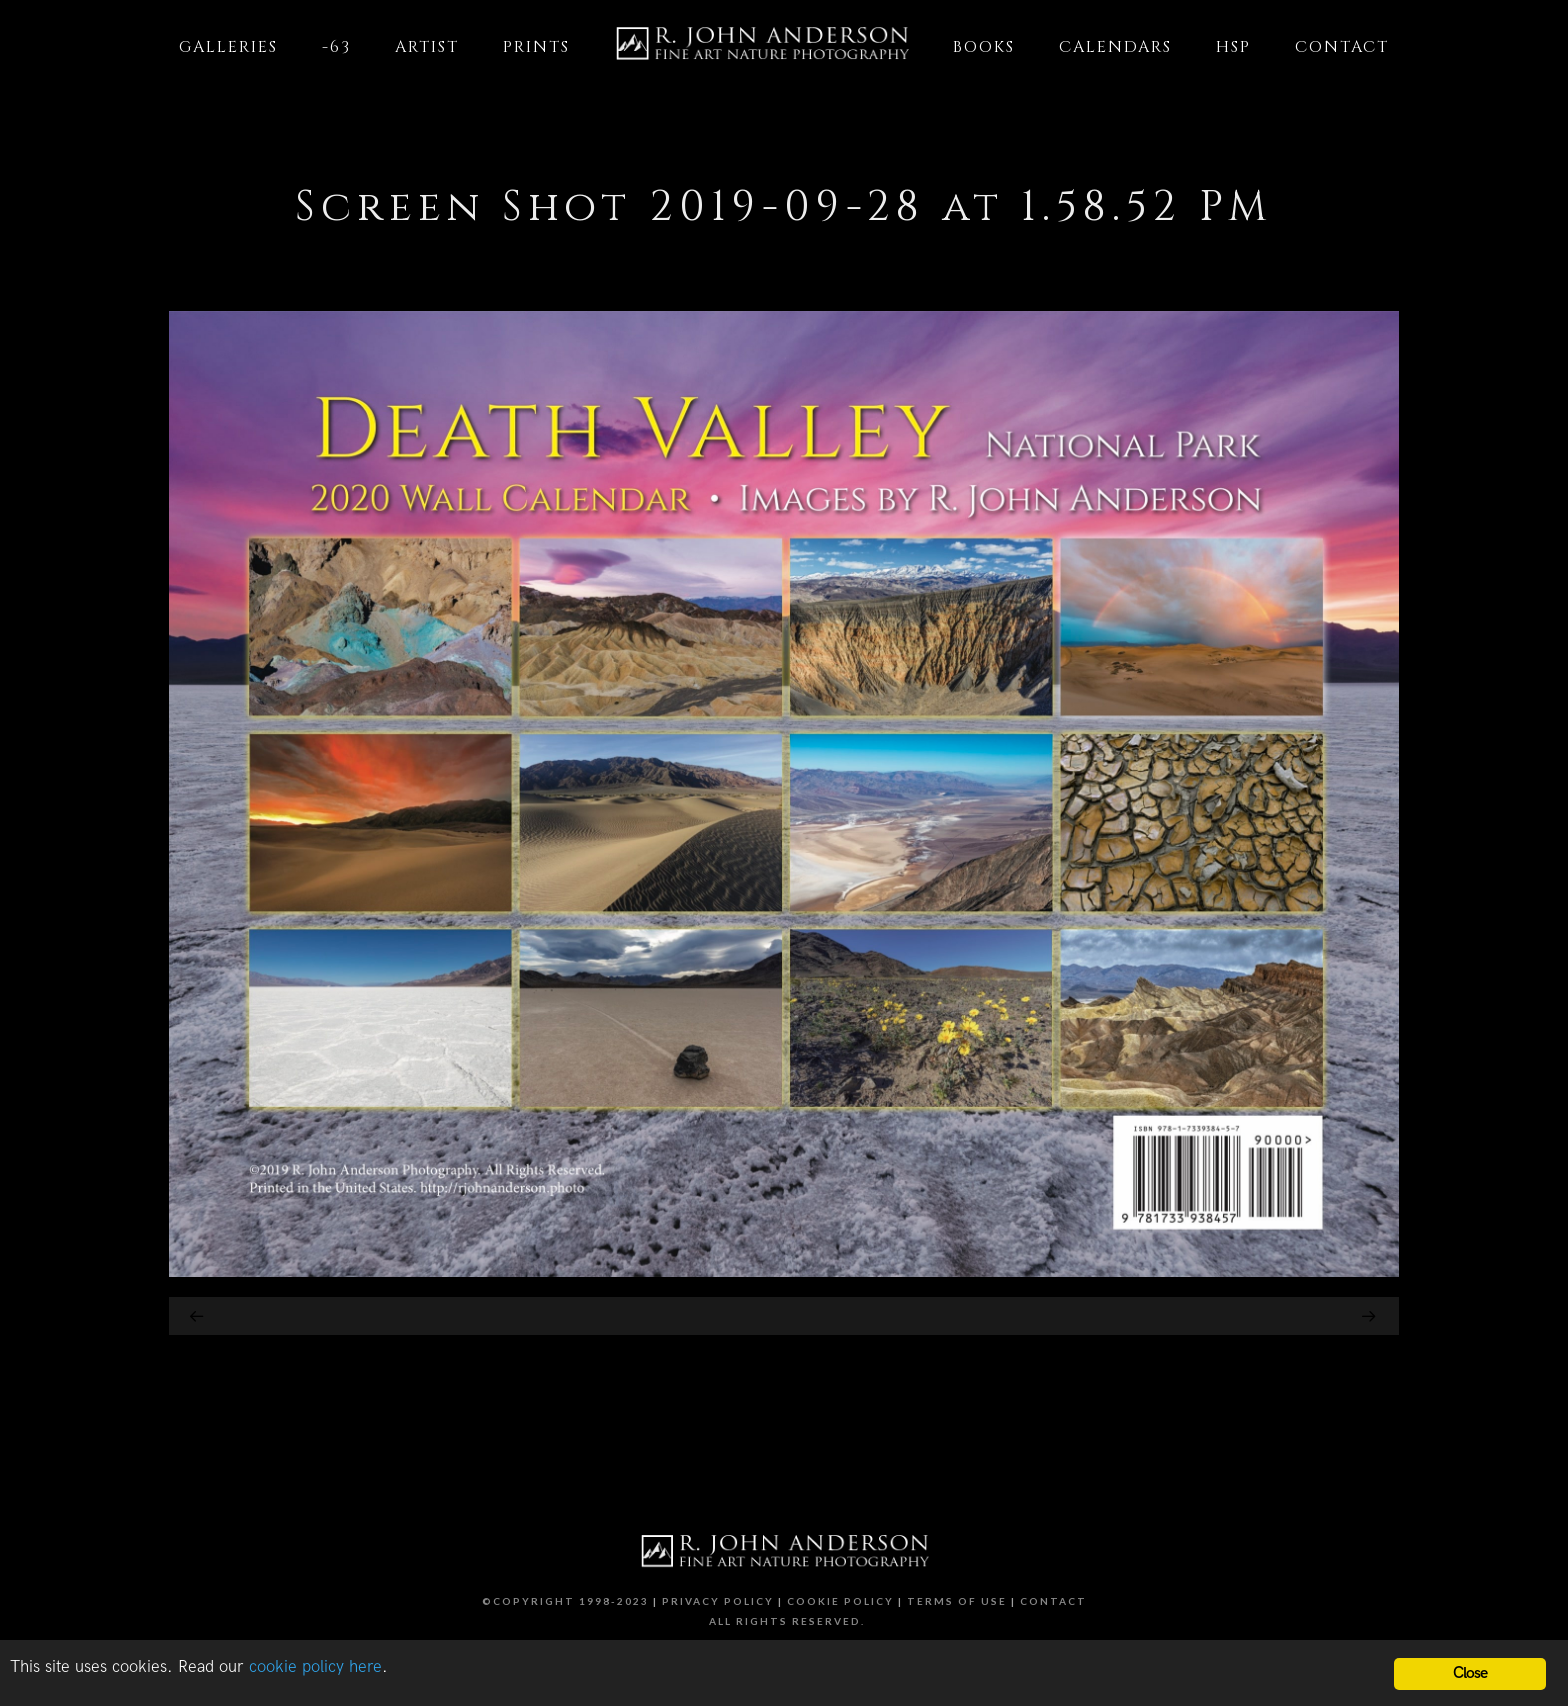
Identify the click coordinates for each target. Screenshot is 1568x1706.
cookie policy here (315, 1668)
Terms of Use (957, 1601)
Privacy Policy (718, 1601)
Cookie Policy (840, 1601)
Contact (1053, 1601)
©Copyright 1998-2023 (565, 1601)
